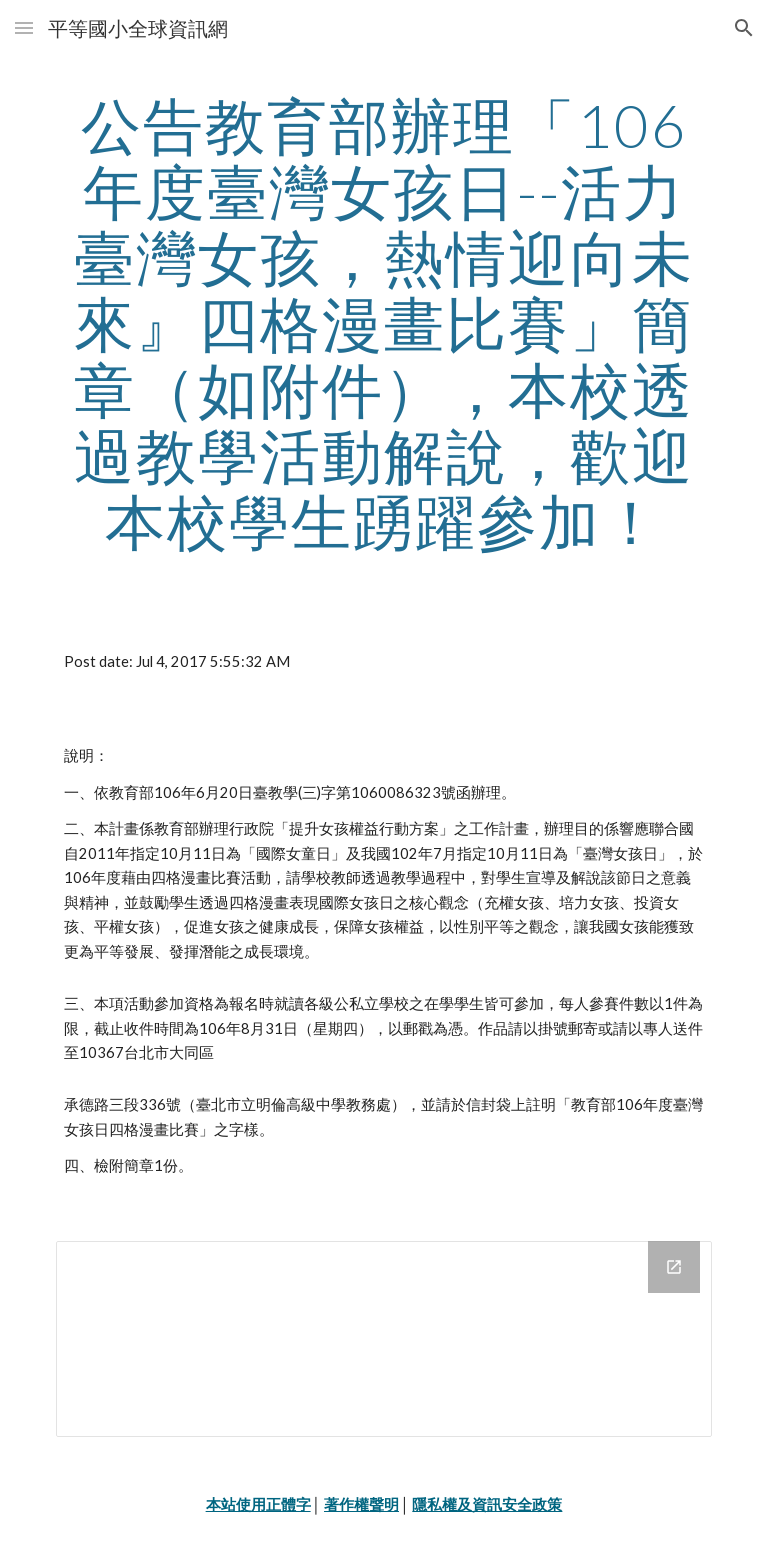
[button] (24, 27)
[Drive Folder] (383, 1339)
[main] (383, 323)
